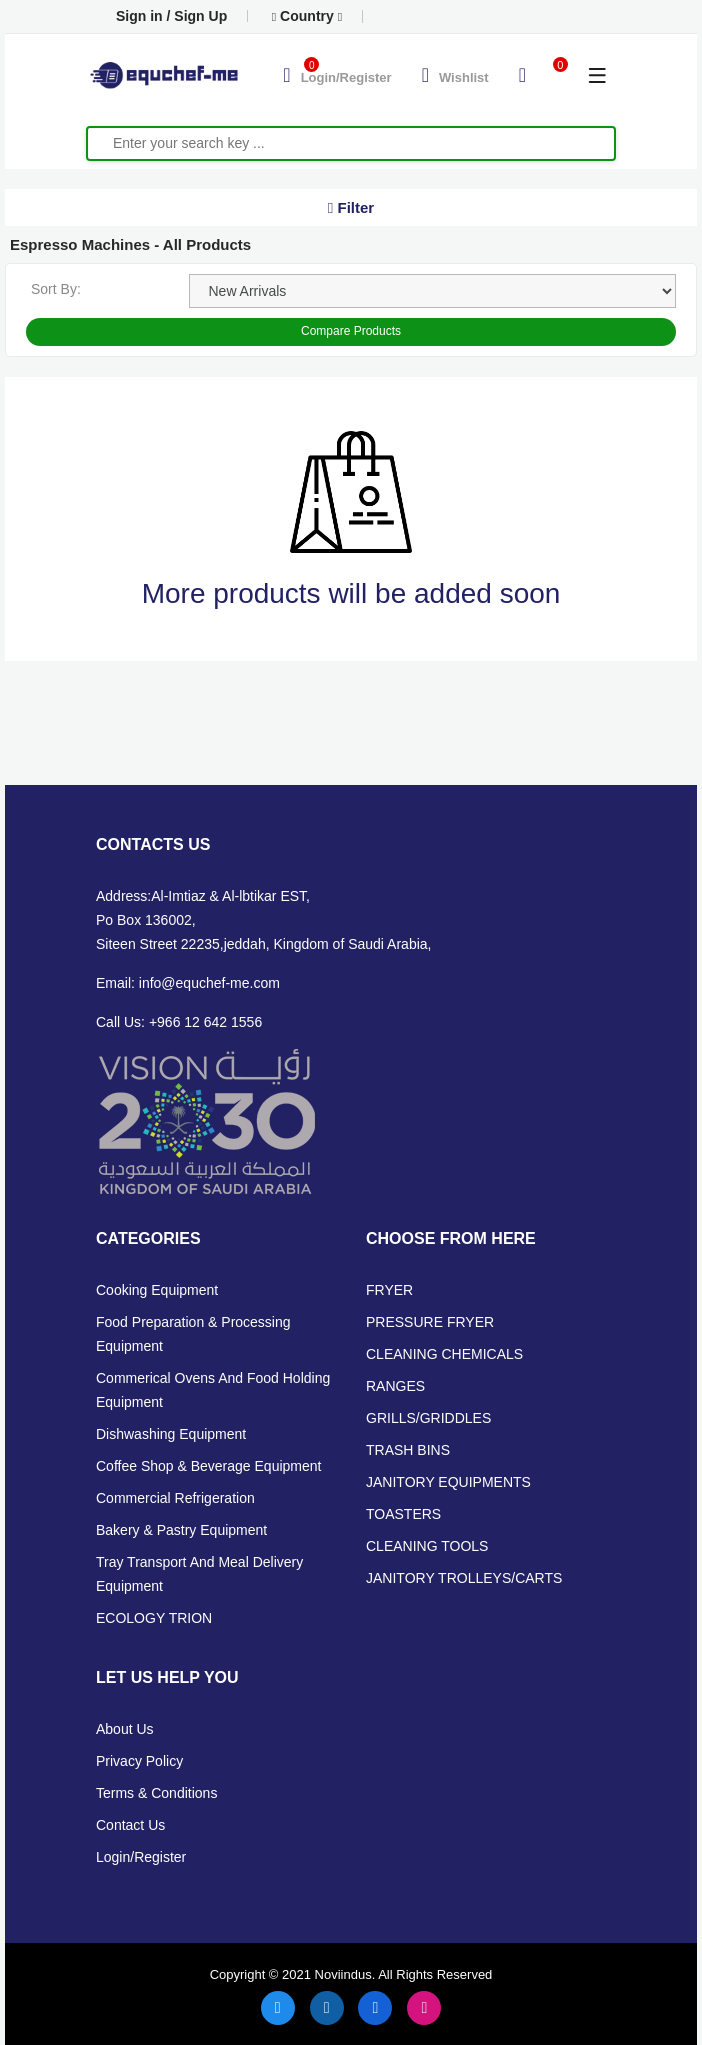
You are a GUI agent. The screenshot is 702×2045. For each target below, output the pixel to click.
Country (307, 16)
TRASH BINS (408, 1450)
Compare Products (351, 331)
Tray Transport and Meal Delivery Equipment (199, 1574)
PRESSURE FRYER (430, 1322)
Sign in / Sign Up (171, 16)
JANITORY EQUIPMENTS (448, 1482)
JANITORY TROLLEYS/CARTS (464, 1578)
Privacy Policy (139, 1761)
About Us (125, 1729)
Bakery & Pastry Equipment (181, 1530)
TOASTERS (403, 1514)
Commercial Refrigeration (175, 1498)
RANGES (395, 1386)
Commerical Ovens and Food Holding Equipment (213, 1390)
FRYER (389, 1290)
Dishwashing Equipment (171, 1434)
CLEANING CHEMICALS (444, 1354)
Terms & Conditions (156, 1793)
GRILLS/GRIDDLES (428, 1418)
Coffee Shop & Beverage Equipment (208, 1466)
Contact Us (130, 1825)
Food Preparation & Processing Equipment (193, 1334)
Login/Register (141, 1857)
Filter (351, 207)
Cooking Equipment (157, 1290)
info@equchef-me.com (209, 983)
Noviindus (341, 1974)
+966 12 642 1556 (205, 1022)
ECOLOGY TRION (154, 1618)
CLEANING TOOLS (427, 1546)
